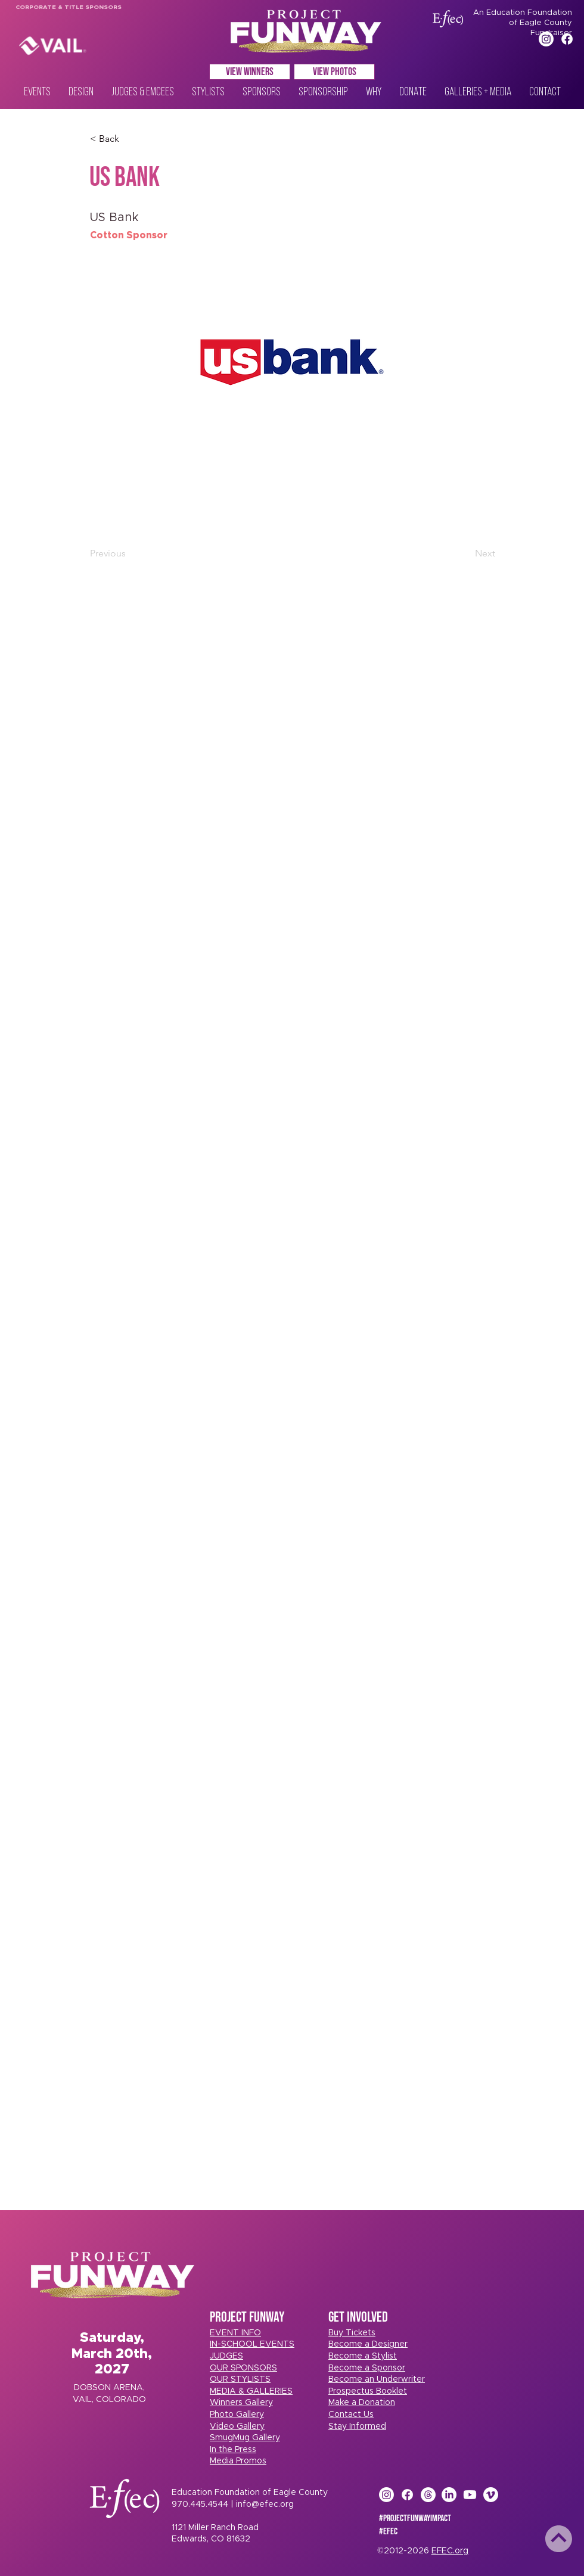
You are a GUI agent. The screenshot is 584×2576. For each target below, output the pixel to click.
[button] (351, 2333)
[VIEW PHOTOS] (334, 72)
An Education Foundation (522, 13)
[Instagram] (546, 39)
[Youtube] (469, 2494)
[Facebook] (567, 39)
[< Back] (129, 139)
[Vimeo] (490, 2494)
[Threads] (428, 2494)
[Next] (465, 553)
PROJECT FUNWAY (247, 2317)
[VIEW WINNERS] (249, 72)
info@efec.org (265, 2504)
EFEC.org (449, 2551)
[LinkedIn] (449, 2494)
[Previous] (129, 553)
